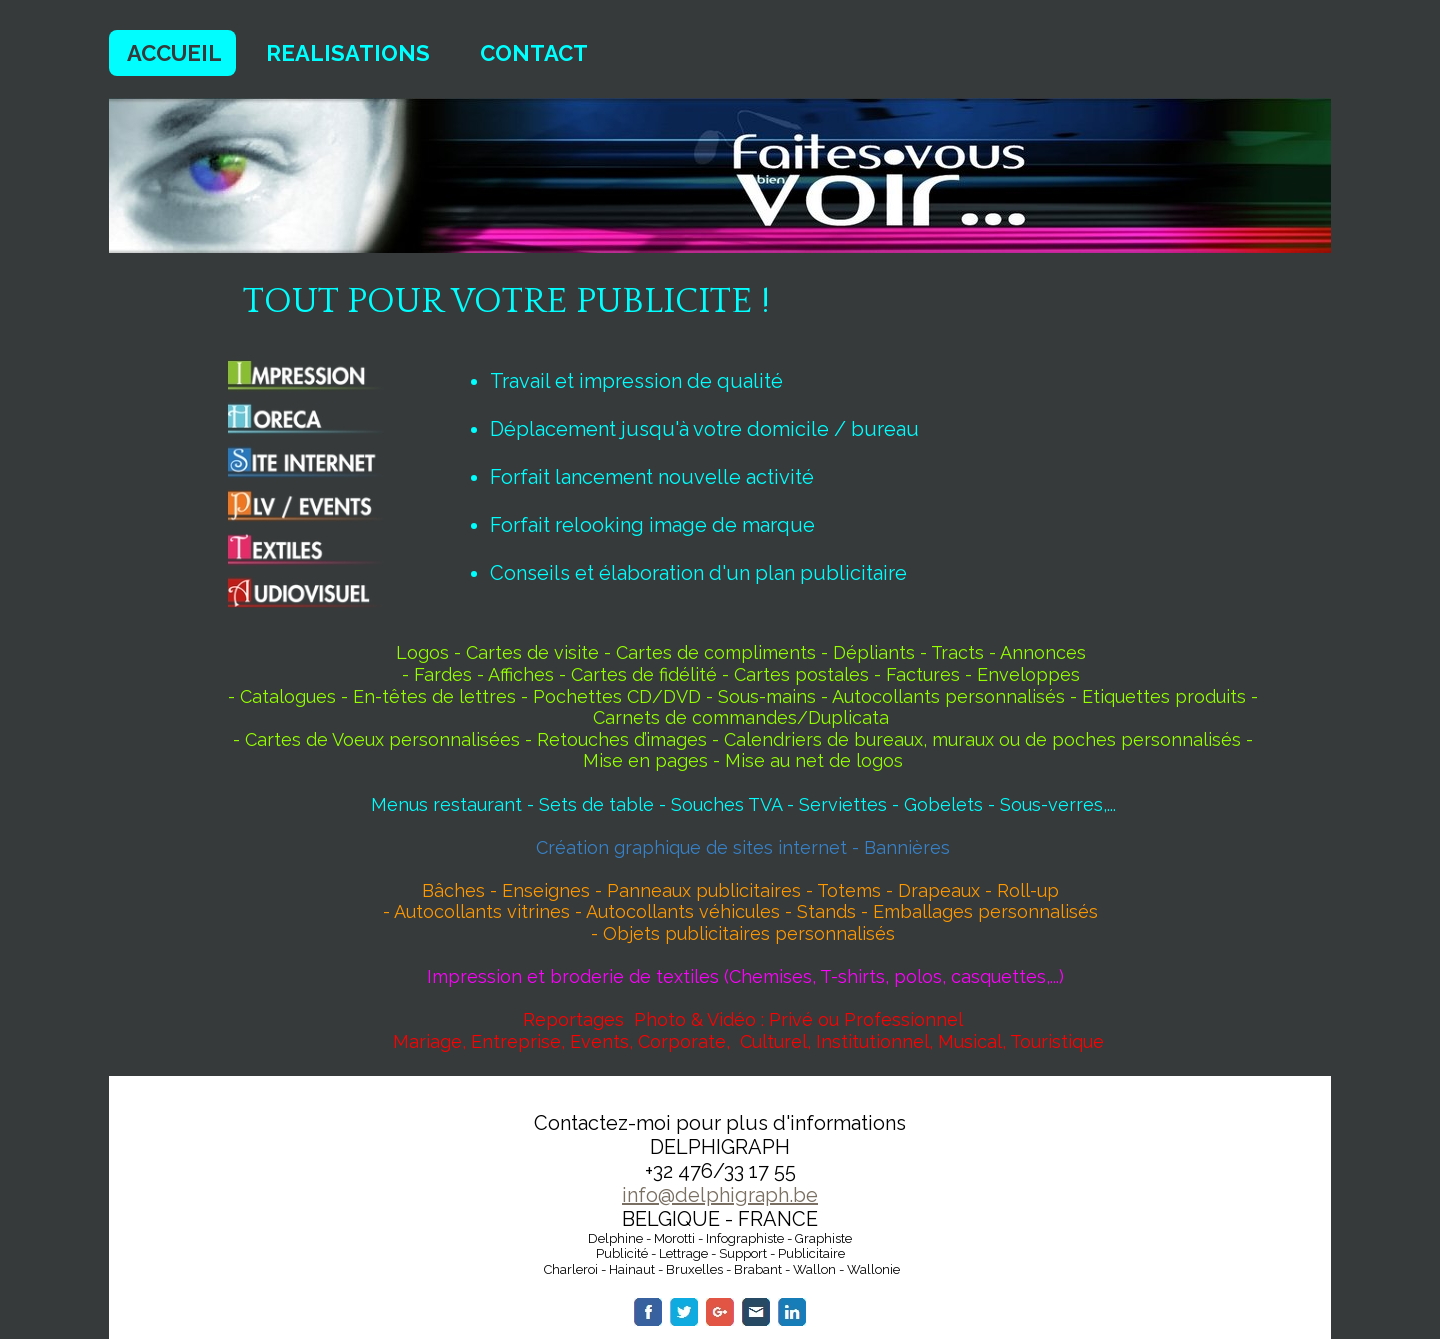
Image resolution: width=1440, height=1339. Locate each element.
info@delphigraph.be (720, 1195)
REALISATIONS (348, 53)
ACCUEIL (174, 53)
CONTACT (534, 53)
